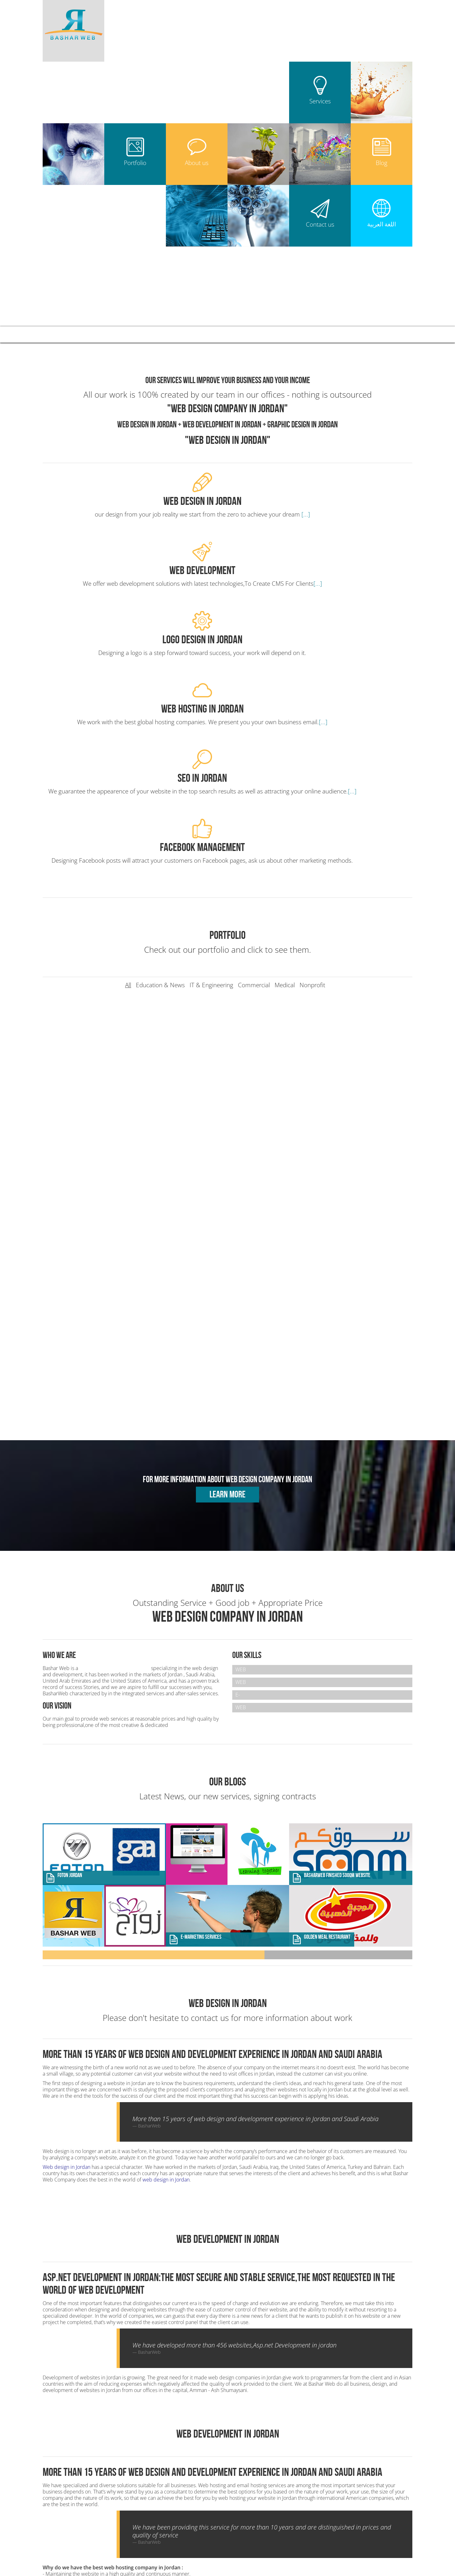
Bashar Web (72, 333)
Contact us (313, 334)
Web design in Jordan (67, 1887)
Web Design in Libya (354, 2532)
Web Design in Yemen (238, 2538)
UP (440, 2501)
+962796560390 (120, 2468)
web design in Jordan (166, 1900)
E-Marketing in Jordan (255, 2503)
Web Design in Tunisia (374, 2538)
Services (142, 334)
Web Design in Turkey (260, 2544)
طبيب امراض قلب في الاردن (227, 2557)
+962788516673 (79, 2468)
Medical (285, 705)
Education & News (160, 705)
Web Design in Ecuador (309, 2544)
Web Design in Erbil (311, 2532)
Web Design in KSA (283, 2538)
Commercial (254, 705)
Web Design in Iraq (221, 2532)
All (128, 705)
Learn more (227, 1215)
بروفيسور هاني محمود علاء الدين (285, 2557)
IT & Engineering (211, 705)
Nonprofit (312, 705)
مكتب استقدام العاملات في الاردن (348, 2557)
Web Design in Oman (327, 2538)
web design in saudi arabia (248, 2551)
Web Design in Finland (359, 2544)
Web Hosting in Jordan (255, 2475)
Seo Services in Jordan (255, 2484)
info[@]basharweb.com (84, 2474)
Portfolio (187, 334)
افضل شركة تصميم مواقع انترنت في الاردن (358, 2551)
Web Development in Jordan (260, 2465)
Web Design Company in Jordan (114, 1388)
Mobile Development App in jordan (268, 2494)
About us (231, 334)
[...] (146, 523)
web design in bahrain (260, 2563)
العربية (357, 334)
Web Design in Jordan (254, 2456)
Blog (271, 334)
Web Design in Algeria (265, 2532)
